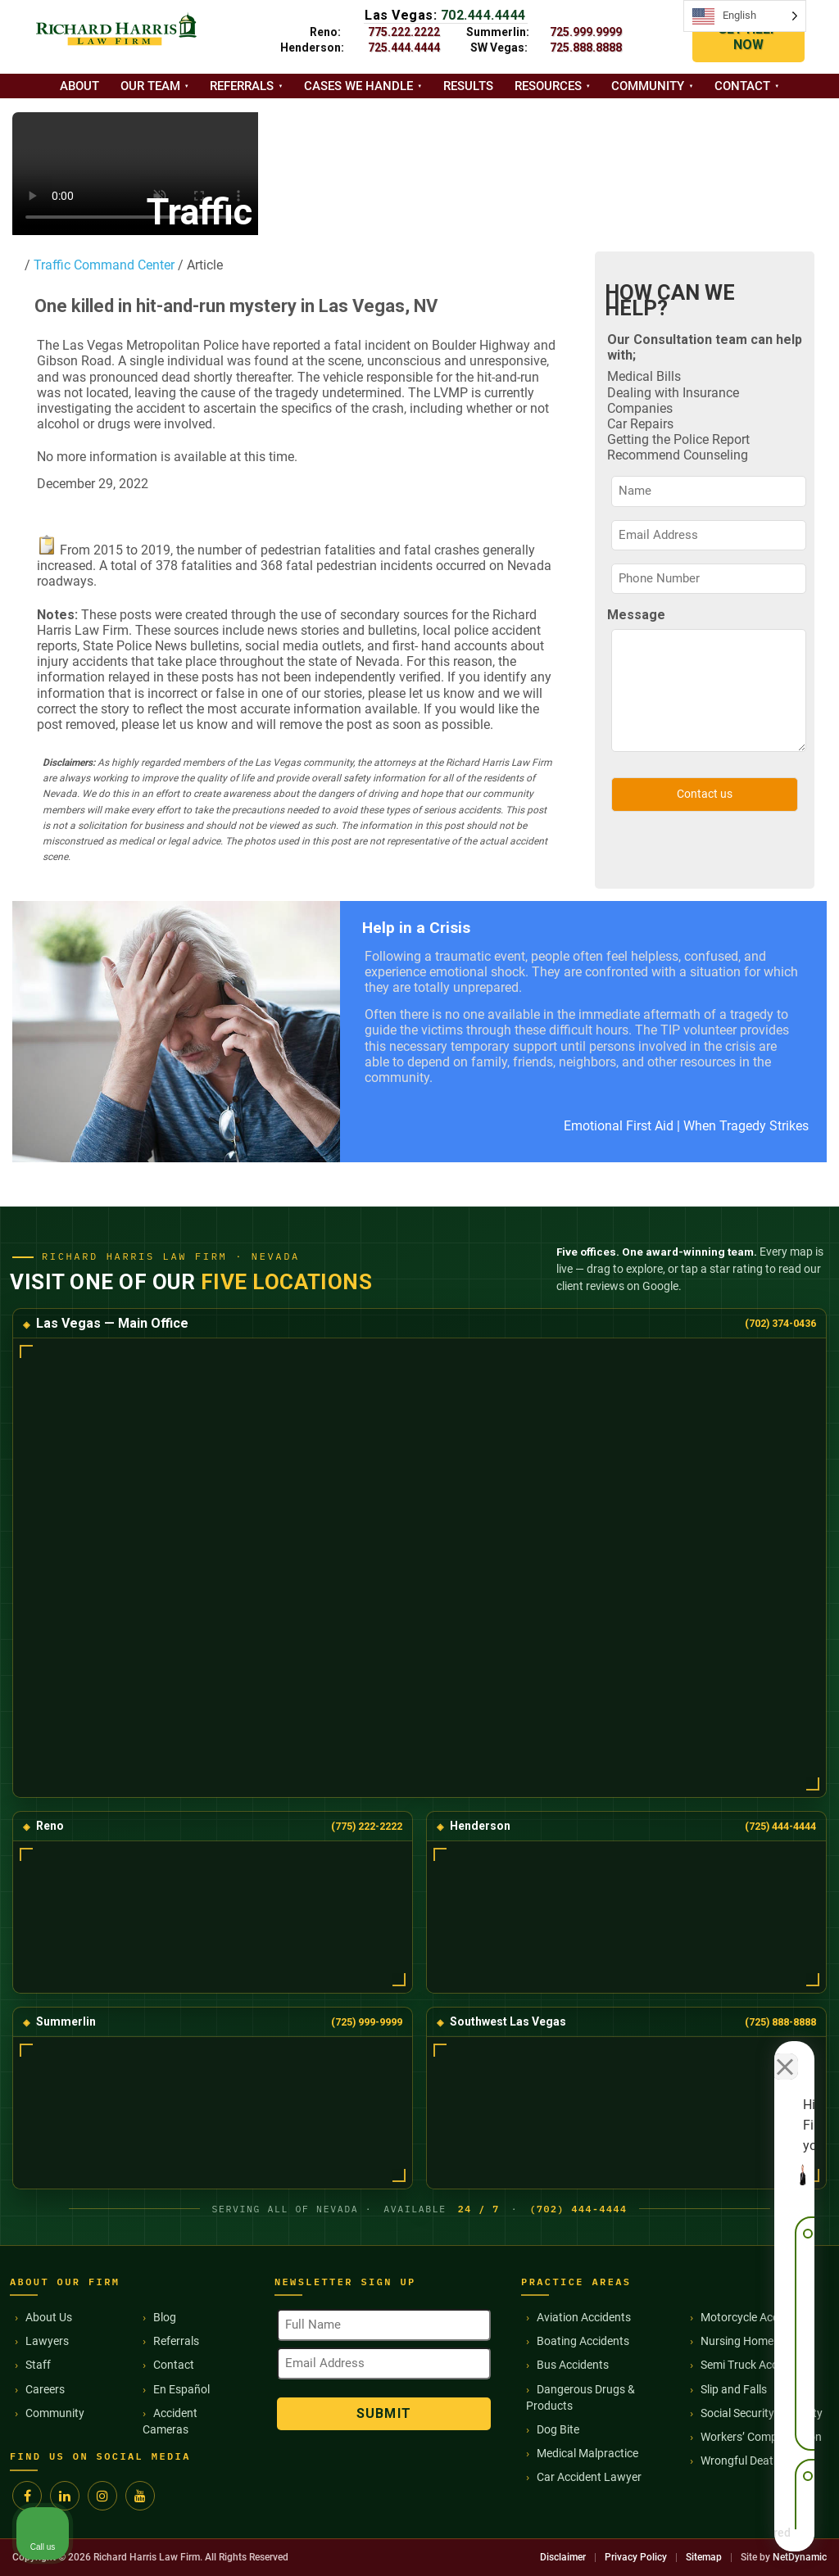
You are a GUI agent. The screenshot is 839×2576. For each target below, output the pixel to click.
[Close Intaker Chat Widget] (785, 2053)
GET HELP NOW (748, 36)
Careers (45, 2389)
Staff (38, 2364)
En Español (181, 2389)
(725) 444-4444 (780, 1826)
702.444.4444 (483, 15)
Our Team (150, 86)
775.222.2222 (404, 31)
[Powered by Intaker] (699, 2542)
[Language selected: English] (744, 16)
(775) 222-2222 (366, 1826)
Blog (164, 2317)
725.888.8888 (586, 47)
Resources (548, 86)
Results (468, 86)
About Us (48, 2317)
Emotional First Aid (618, 1126)
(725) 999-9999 (366, 2022)
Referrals (242, 86)
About (79, 86)
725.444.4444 (404, 47)
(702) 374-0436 (780, 1323)
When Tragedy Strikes (746, 1126)
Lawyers (47, 2340)
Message (636, 614)
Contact (742, 86)
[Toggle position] (750, 2053)
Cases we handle (358, 86)
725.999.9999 (586, 31)
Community (647, 86)
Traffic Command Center (102, 265)
